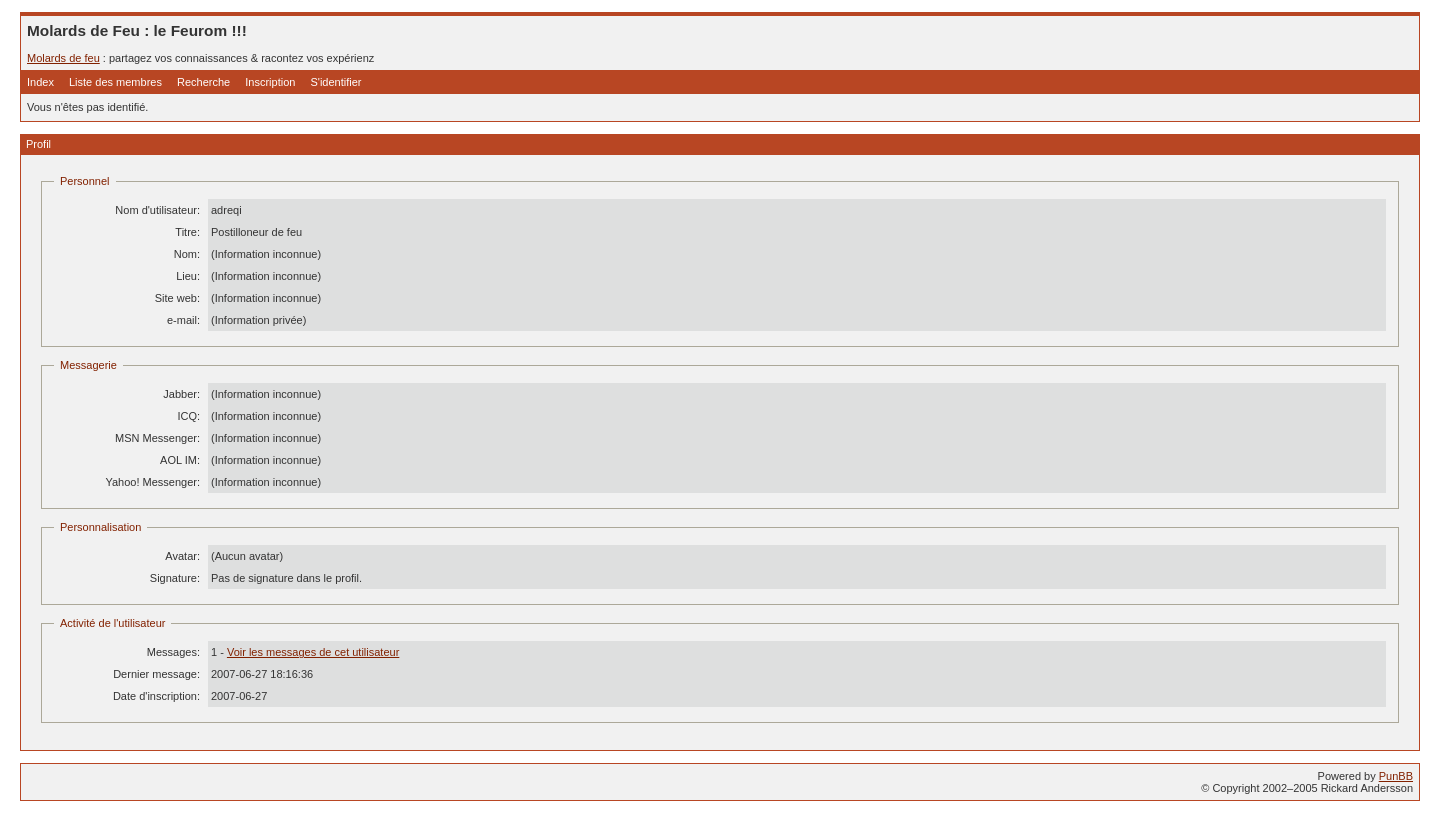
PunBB (1396, 776)
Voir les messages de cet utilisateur (313, 652)
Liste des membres (115, 82)
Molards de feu (63, 58)
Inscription (270, 82)
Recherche (203, 82)
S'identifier (335, 82)
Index (40, 82)
